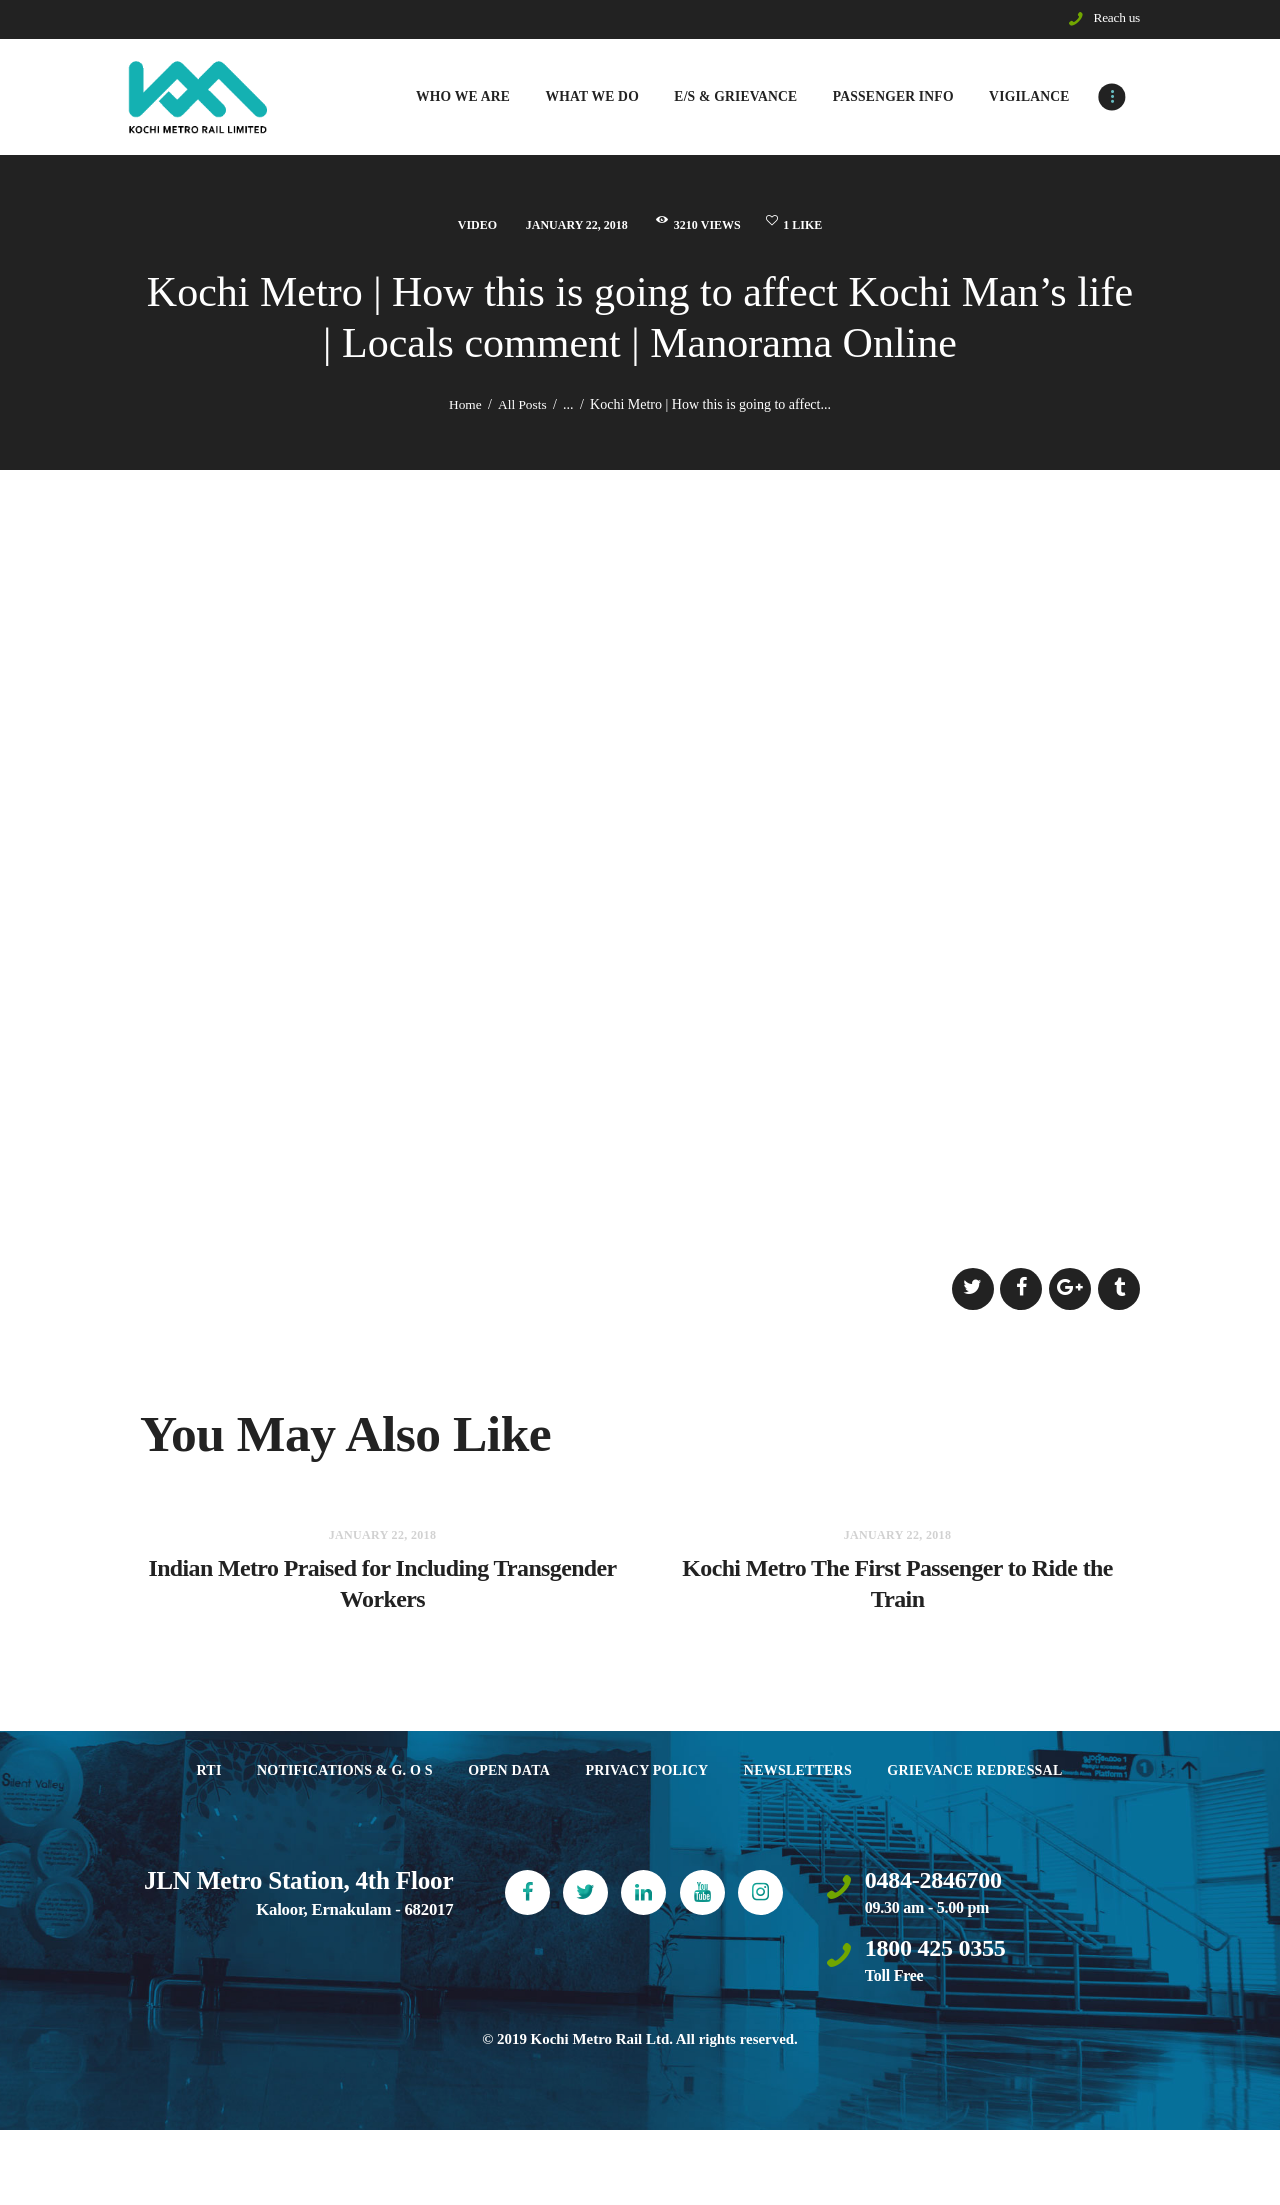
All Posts (523, 406)
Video (455, 226)
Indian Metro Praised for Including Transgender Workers (382, 1599)
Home (464, 406)
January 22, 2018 (566, 226)
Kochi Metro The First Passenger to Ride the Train (897, 1599)
